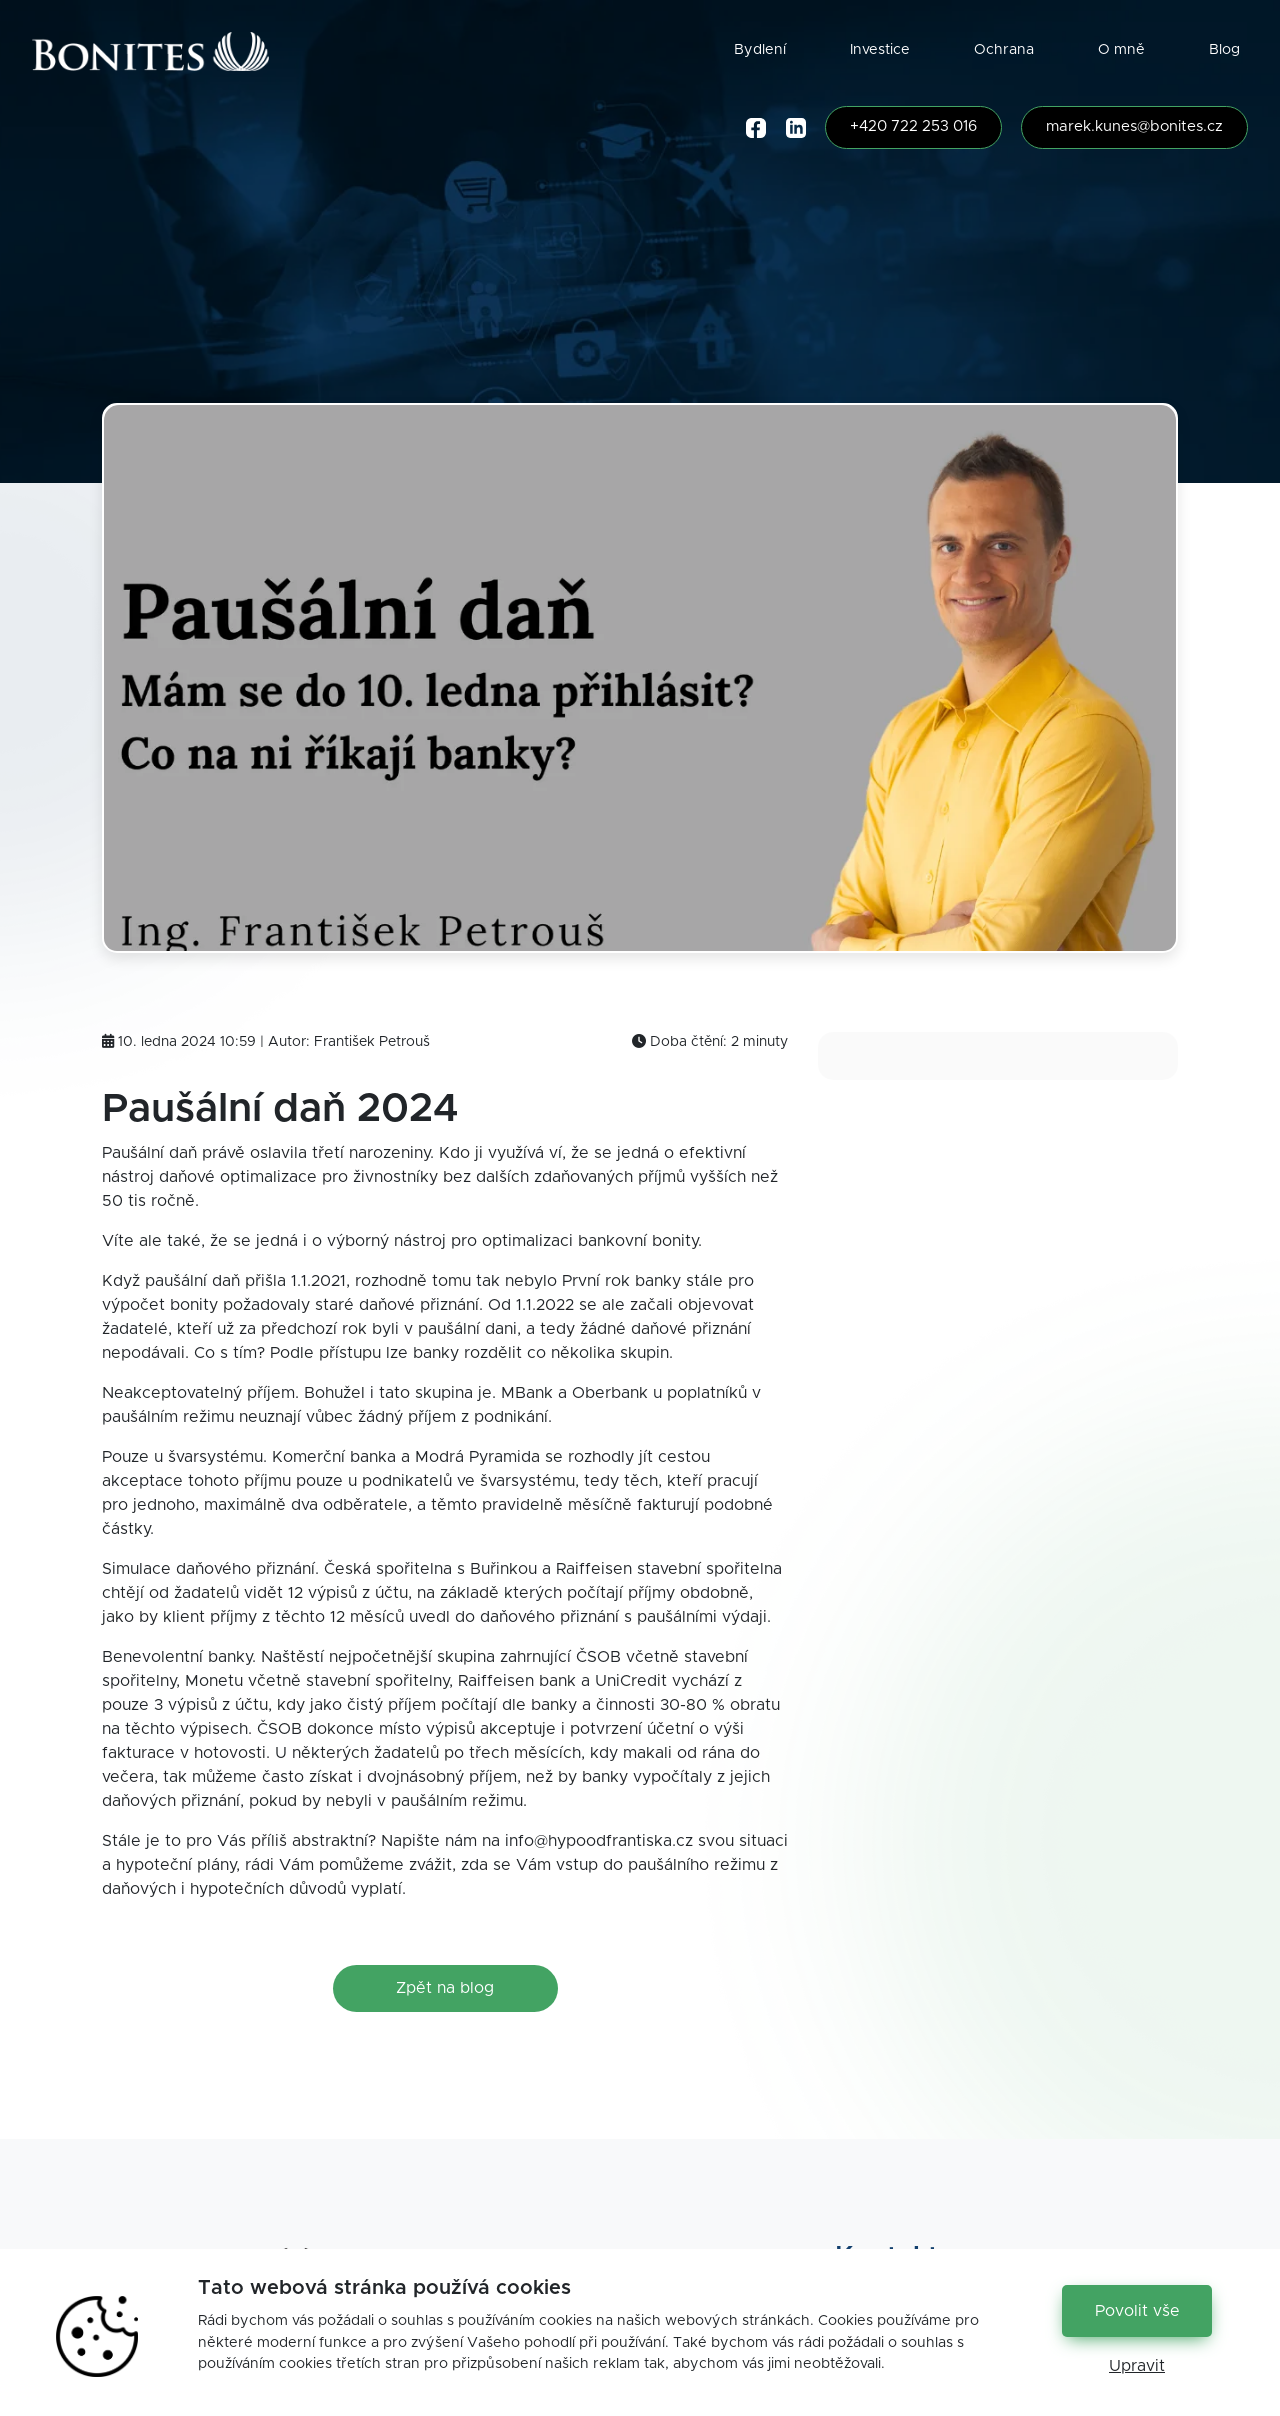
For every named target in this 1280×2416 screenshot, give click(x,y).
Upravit (1137, 2366)
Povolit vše (1137, 2311)
